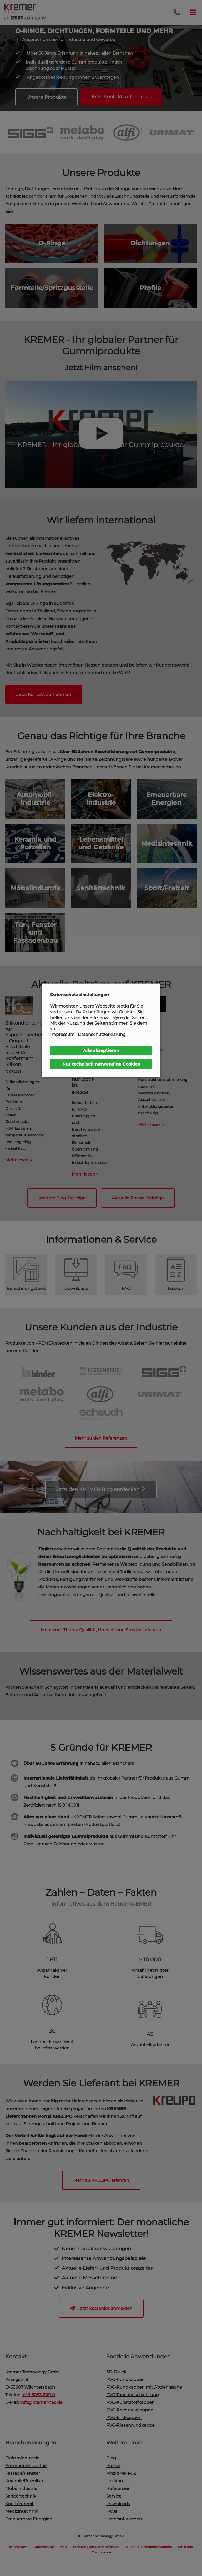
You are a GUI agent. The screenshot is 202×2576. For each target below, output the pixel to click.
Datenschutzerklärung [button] (102, 1034)
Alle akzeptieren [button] (101, 1050)
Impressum (62, 1034)
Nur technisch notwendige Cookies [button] (101, 1064)
